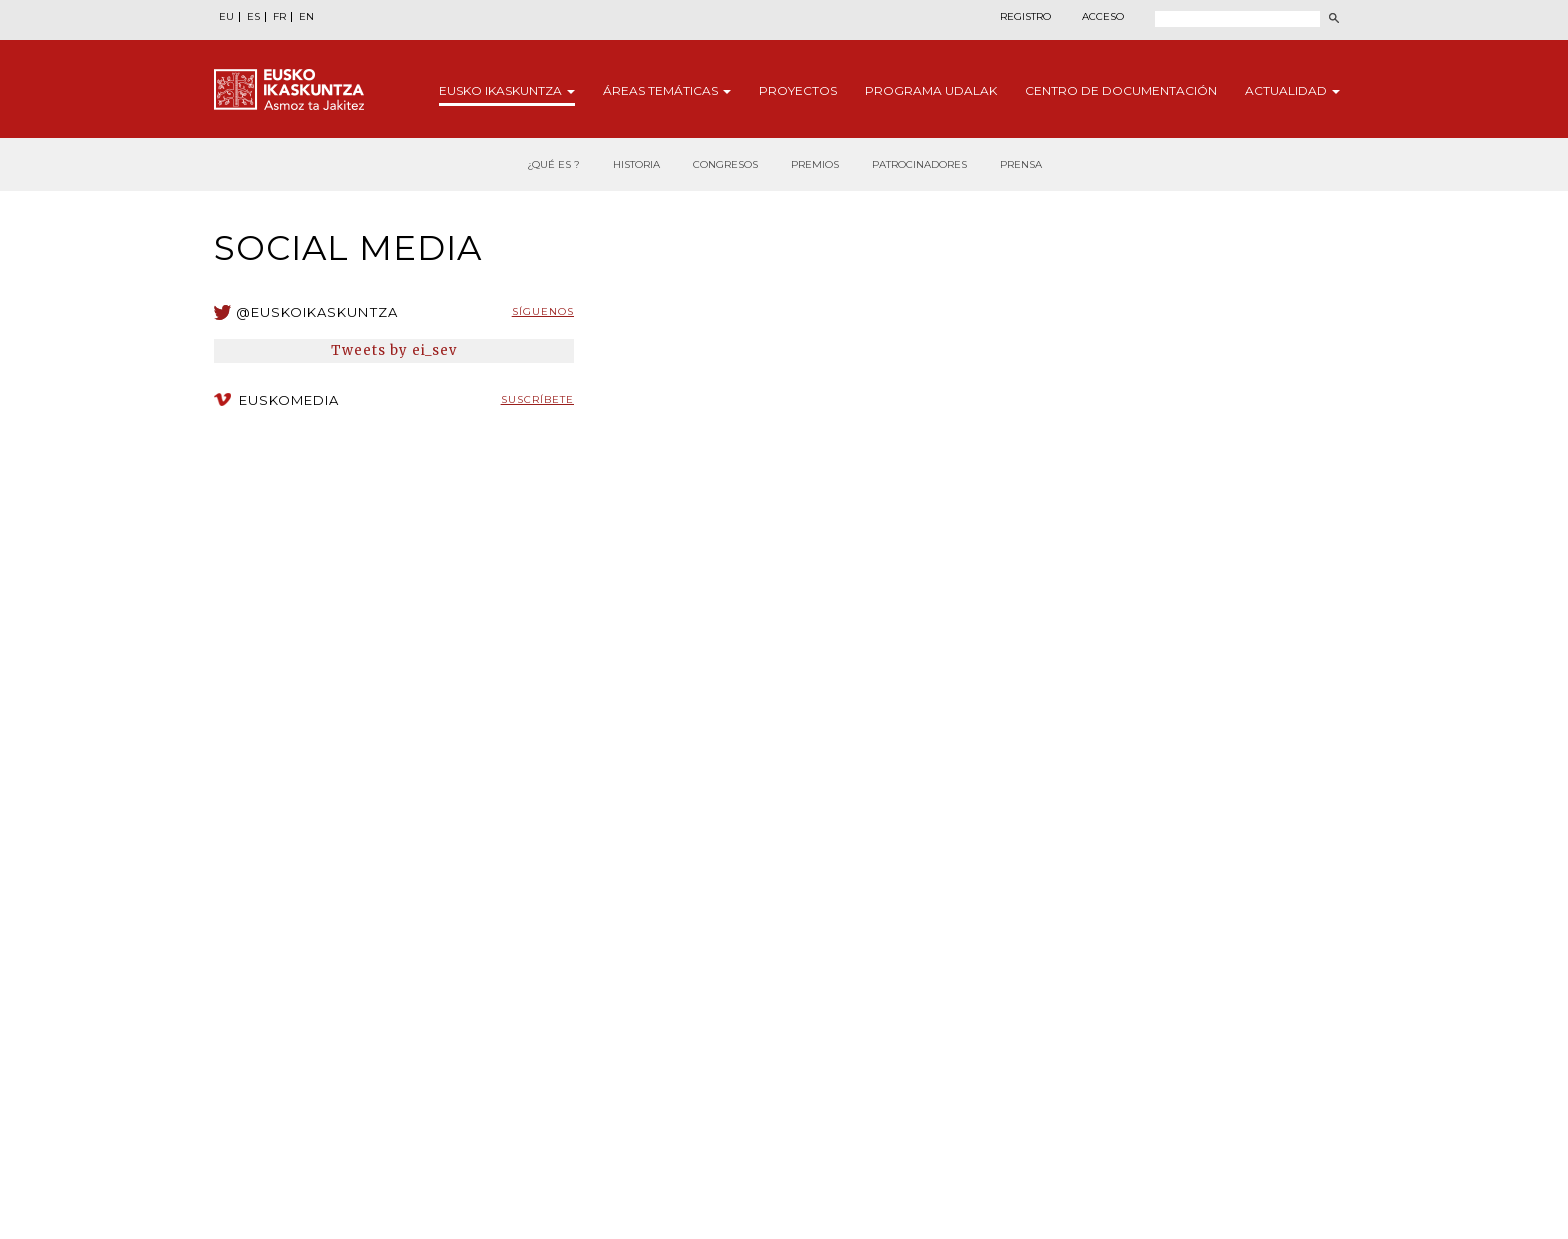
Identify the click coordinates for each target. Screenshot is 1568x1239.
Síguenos (543, 311)
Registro (1025, 17)
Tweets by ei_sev (394, 350)
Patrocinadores (919, 164)
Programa (931, 90)
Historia (636, 164)
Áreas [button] (667, 90)
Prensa (1021, 164)
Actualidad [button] (1292, 90)
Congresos (725, 164)
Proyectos (798, 90)
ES (253, 17)
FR (279, 17)
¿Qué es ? (553, 164)
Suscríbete (537, 399)
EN (306, 17)
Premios (815, 164)
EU (226, 17)
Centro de (1121, 90)
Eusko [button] (507, 90)
